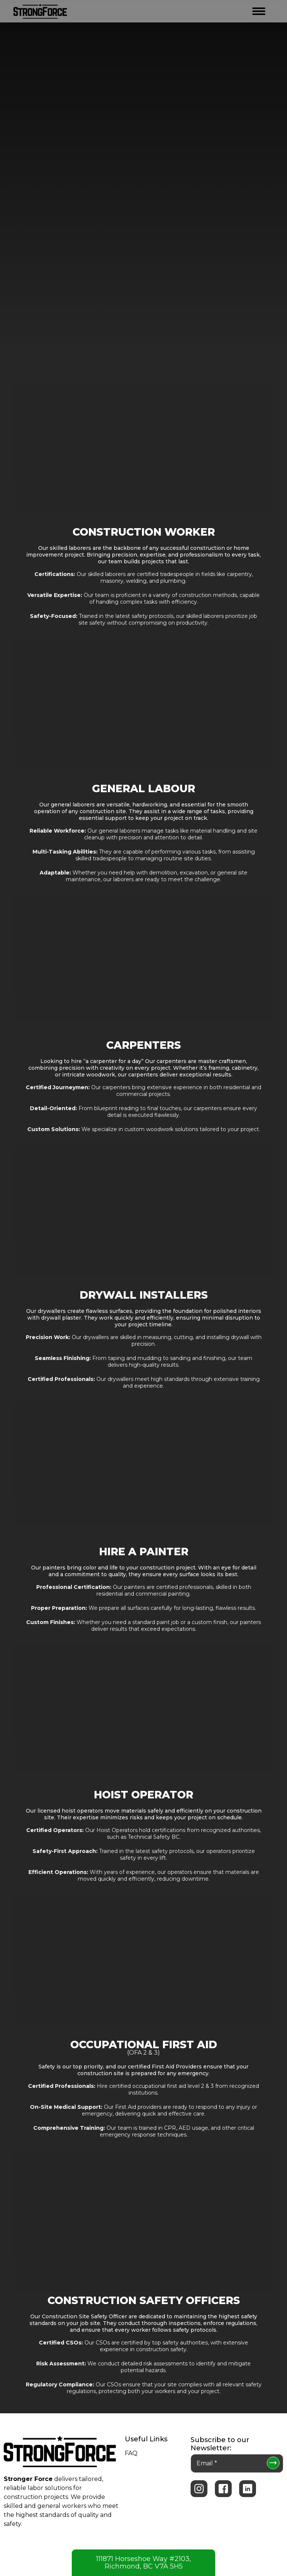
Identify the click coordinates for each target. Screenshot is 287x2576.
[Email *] (237, 2463)
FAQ (131, 2453)
